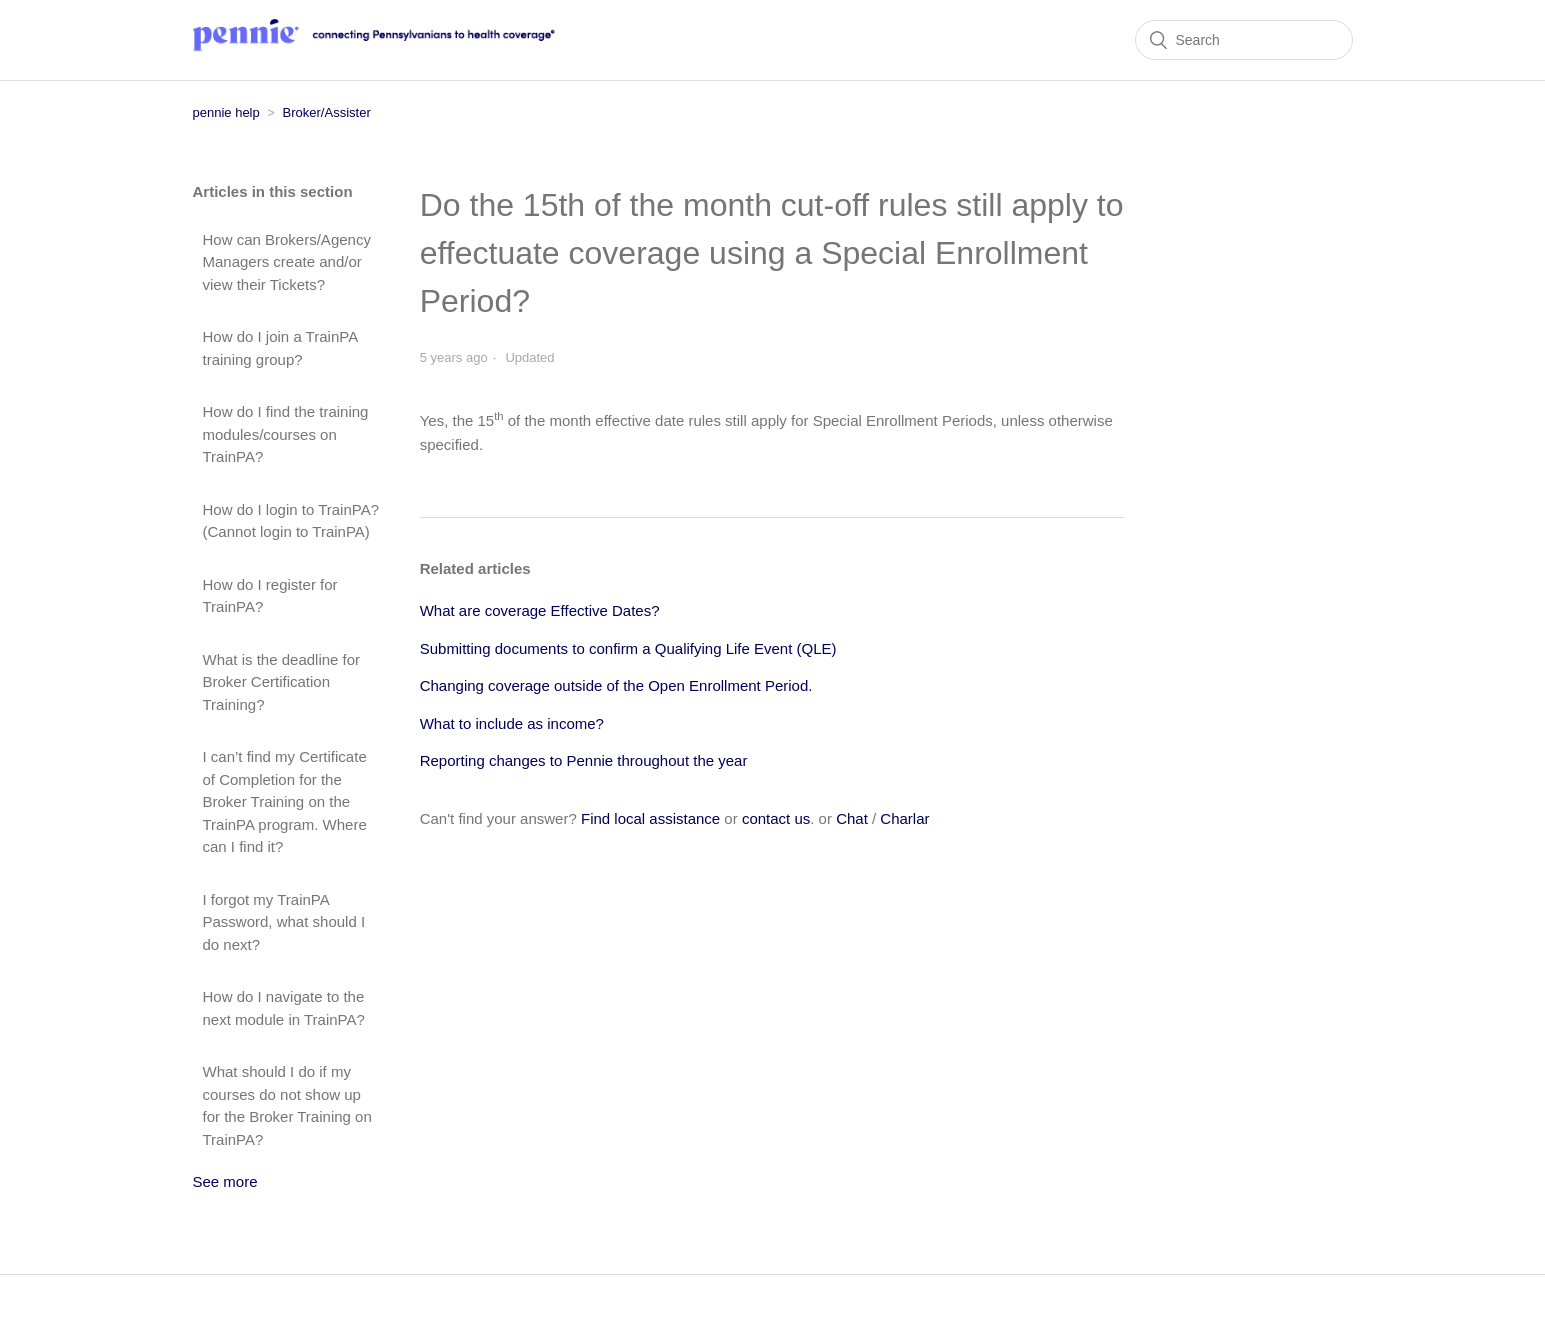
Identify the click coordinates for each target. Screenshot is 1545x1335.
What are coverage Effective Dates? (540, 610)
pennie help (226, 112)
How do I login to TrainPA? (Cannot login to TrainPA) (291, 521)
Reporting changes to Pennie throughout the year (584, 760)
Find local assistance (650, 818)
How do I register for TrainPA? (270, 596)
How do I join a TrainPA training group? (280, 348)
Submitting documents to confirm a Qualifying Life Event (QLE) (628, 648)
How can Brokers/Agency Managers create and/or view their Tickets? (287, 262)
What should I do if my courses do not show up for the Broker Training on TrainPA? (287, 1105)
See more (225, 1181)
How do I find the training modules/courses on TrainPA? (286, 434)
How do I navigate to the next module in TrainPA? (284, 1008)
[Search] (1244, 40)
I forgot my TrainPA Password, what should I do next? (284, 922)
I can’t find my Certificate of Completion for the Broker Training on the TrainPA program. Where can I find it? (285, 801)
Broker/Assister (327, 112)
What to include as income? (512, 723)
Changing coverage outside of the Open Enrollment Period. (616, 685)
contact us (776, 818)
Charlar (904, 818)
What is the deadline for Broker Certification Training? (282, 682)
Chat (852, 818)
